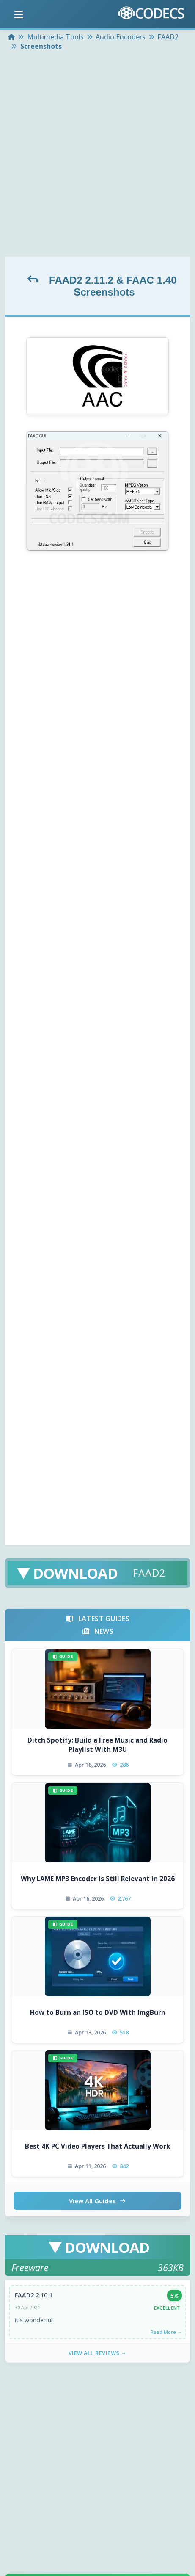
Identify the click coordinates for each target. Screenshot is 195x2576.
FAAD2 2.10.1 (33, 2295)
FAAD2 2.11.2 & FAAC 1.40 (112, 280)
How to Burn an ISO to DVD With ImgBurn (97, 2012)
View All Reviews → (98, 2353)
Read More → (166, 2332)
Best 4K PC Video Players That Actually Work (97, 2146)
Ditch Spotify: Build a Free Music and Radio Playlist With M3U (97, 1744)
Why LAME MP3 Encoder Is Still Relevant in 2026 (98, 1878)
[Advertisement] (97, 154)
